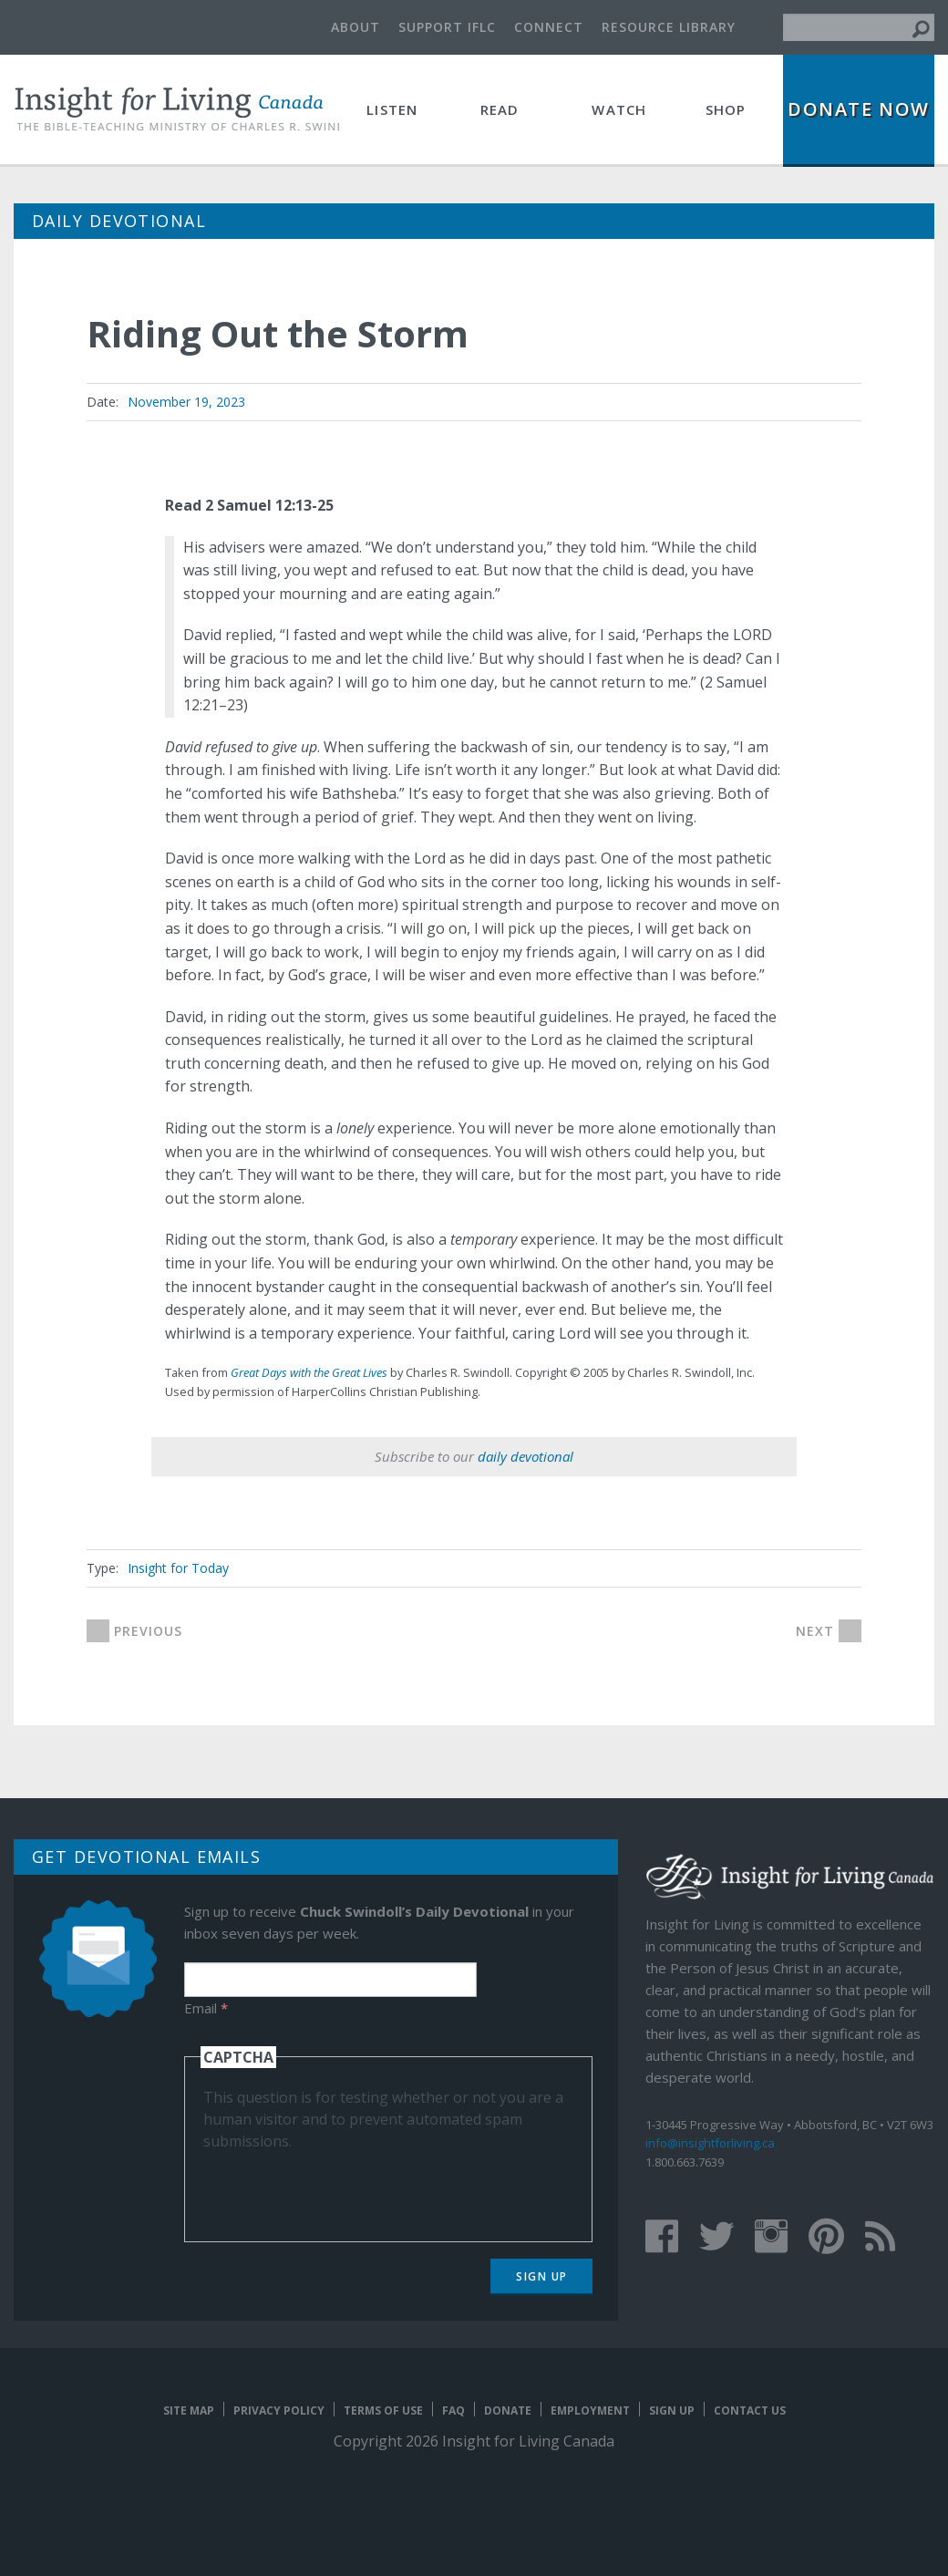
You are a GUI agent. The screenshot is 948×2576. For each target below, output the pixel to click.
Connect (548, 27)
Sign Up (542, 2276)
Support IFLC (447, 27)
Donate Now (859, 109)
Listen (391, 109)
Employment (590, 2410)
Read (500, 109)
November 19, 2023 (186, 401)
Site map (188, 2410)
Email (206, 2008)
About (355, 27)
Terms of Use (383, 2410)
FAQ (453, 2410)
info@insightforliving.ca (710, 2143)
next (815, 1631)
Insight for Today (178, 1568)
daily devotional (525, 1456)
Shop (726, 109)
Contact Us (750, 2410)
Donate (507, 2410)
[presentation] (341, 2187)
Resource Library (669, 27)
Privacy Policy (279, 2410)
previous (148, 1631)
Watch (619, 109)
